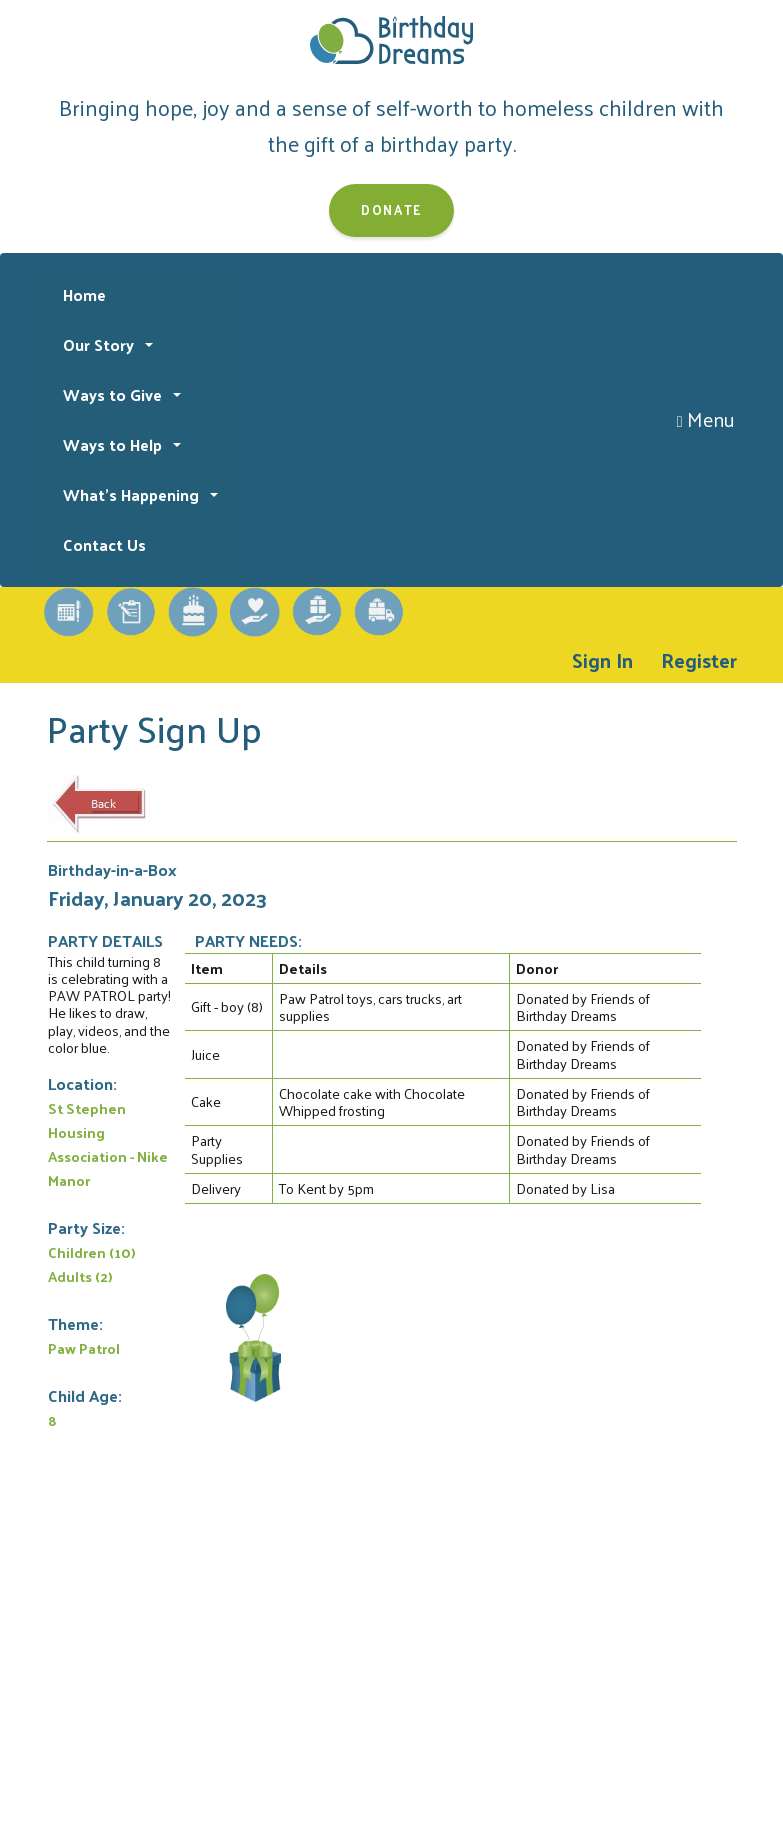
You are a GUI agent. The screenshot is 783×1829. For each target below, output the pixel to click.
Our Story (100, 344)
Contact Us (104, 544)
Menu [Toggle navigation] (706, 419)
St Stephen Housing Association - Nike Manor (108, 1144)
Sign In (602, 660)
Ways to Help (114, 444)
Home (84, 294)
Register (699, 660)
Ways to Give (114, 394)
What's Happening (133, 494)
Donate (391, 209)
